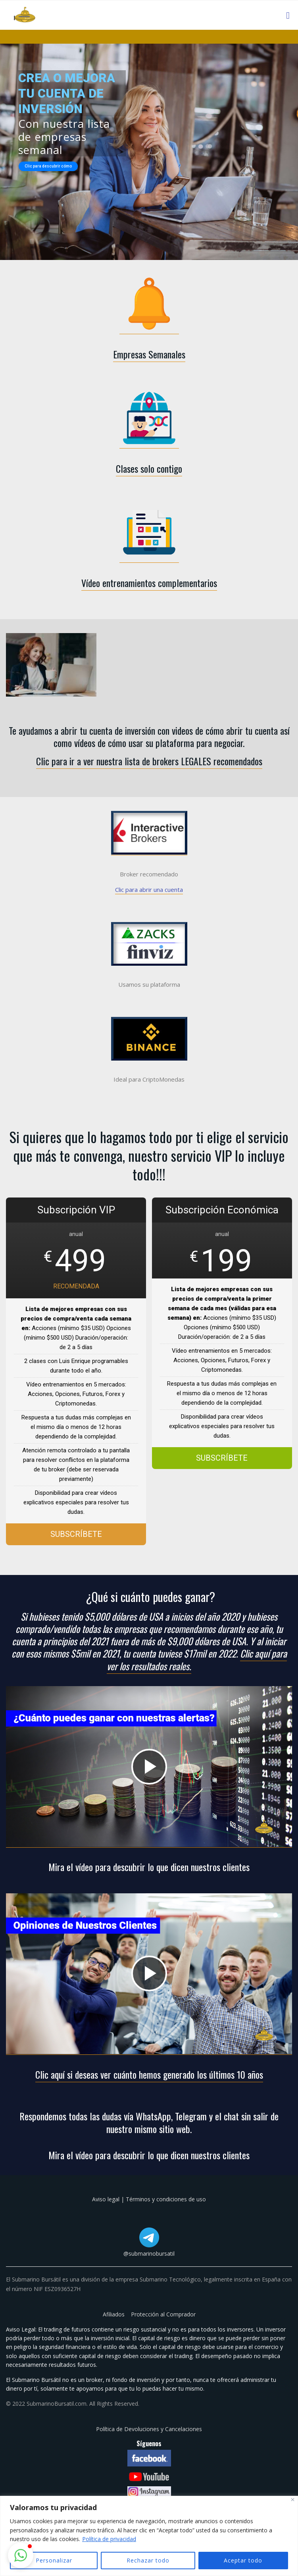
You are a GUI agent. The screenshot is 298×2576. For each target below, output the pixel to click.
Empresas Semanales (149, 354)
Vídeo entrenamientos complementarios (149, 583)
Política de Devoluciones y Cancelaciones (149, 2429)
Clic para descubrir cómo (48, 166)
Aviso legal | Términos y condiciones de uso (149, 2199)
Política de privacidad (109, 2539)
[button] (20, 2555)
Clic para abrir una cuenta (149, 889)
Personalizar (54, 2560)
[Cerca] (292, 2499)
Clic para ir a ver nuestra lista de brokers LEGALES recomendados (149, 761)
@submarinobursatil (149, 2253)
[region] (149, 2536)
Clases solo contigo (149, 468)
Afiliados (114, 2314)
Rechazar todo (148, 2560)
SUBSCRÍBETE (76, 1534)
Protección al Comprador (163, 2314)
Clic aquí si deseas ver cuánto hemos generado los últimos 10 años (149, 2074)
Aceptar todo (243, 2560)
